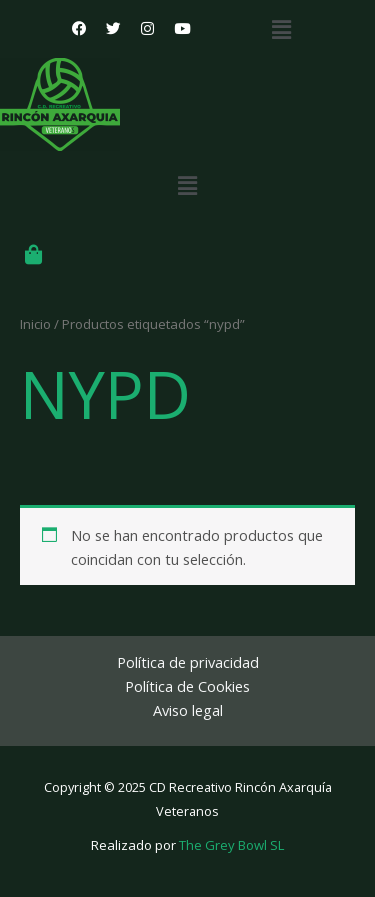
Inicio (35, 324)
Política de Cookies (187, 686)
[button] (282, 29)
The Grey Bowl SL (231, 845)
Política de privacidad (188, 662)
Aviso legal (188, 710)
